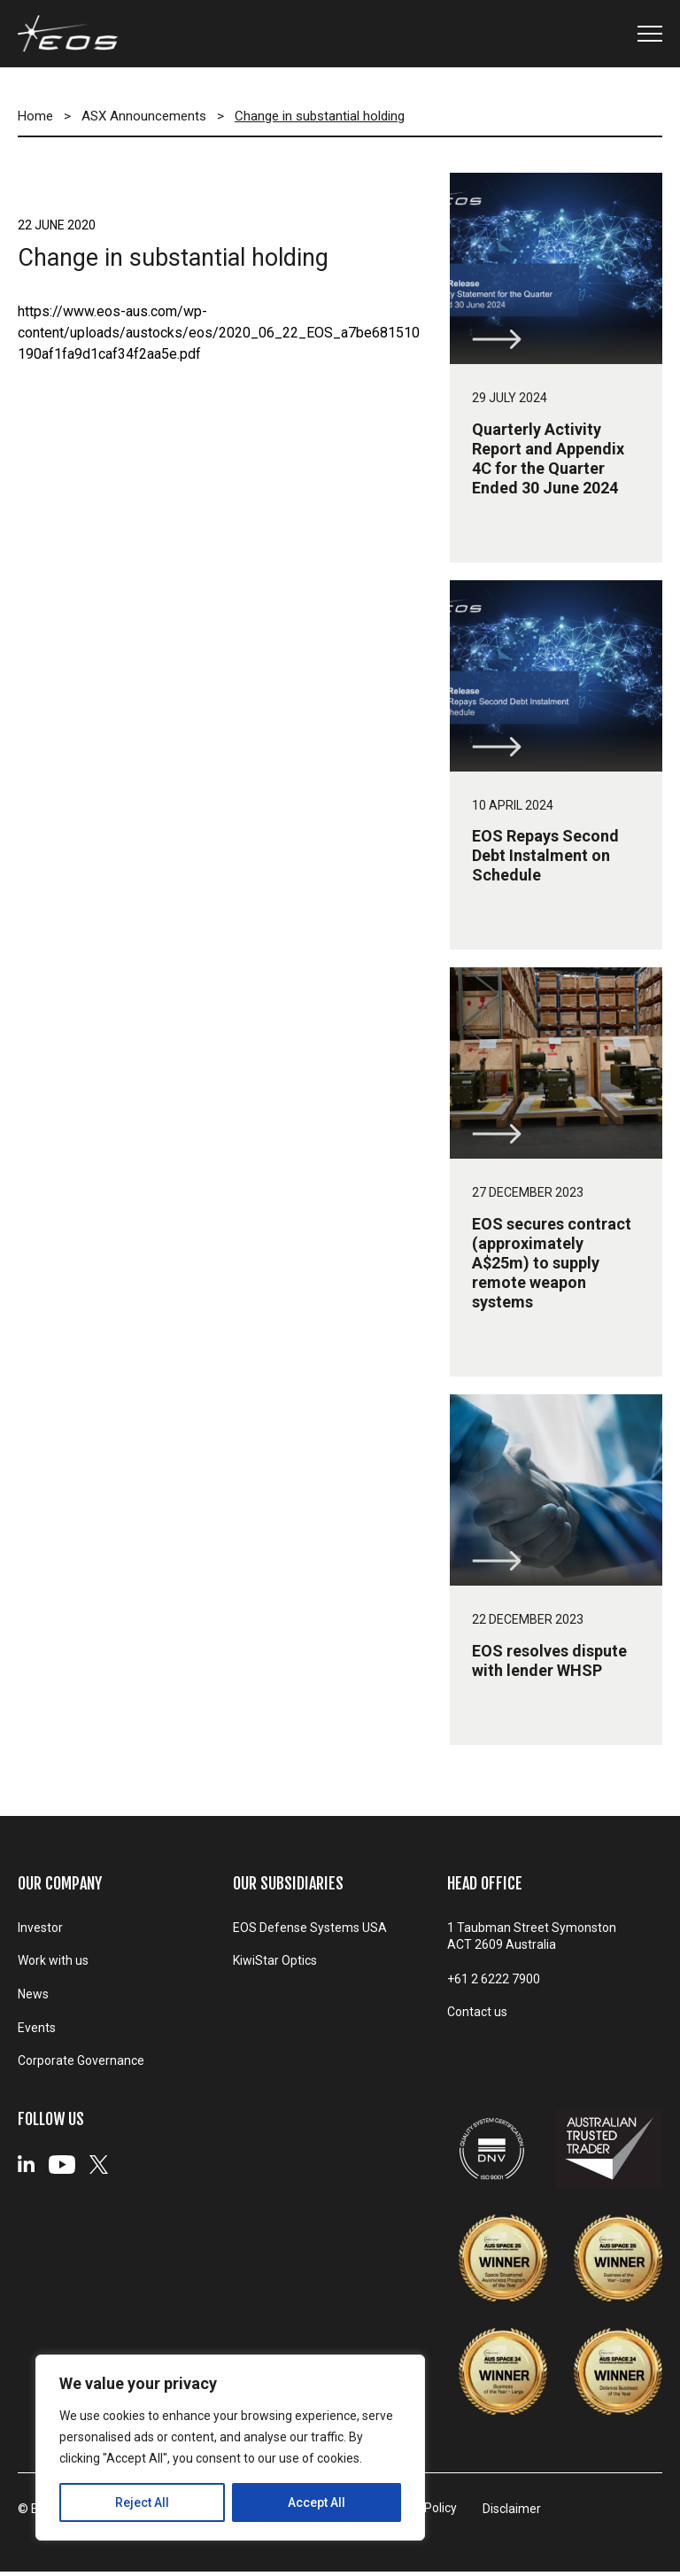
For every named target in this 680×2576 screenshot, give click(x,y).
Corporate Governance (81, 2067)
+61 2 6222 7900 (493, 1980)
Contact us (477, 2014)
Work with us (53, 1963)
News (33, 1997)
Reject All (142, 2502)
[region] (230, 2448)
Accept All (316, 2502)
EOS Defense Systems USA (310, 1928)
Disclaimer (521, 2514)
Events (37, 2032)
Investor (40, 1928)
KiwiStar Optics (275, 1963)
